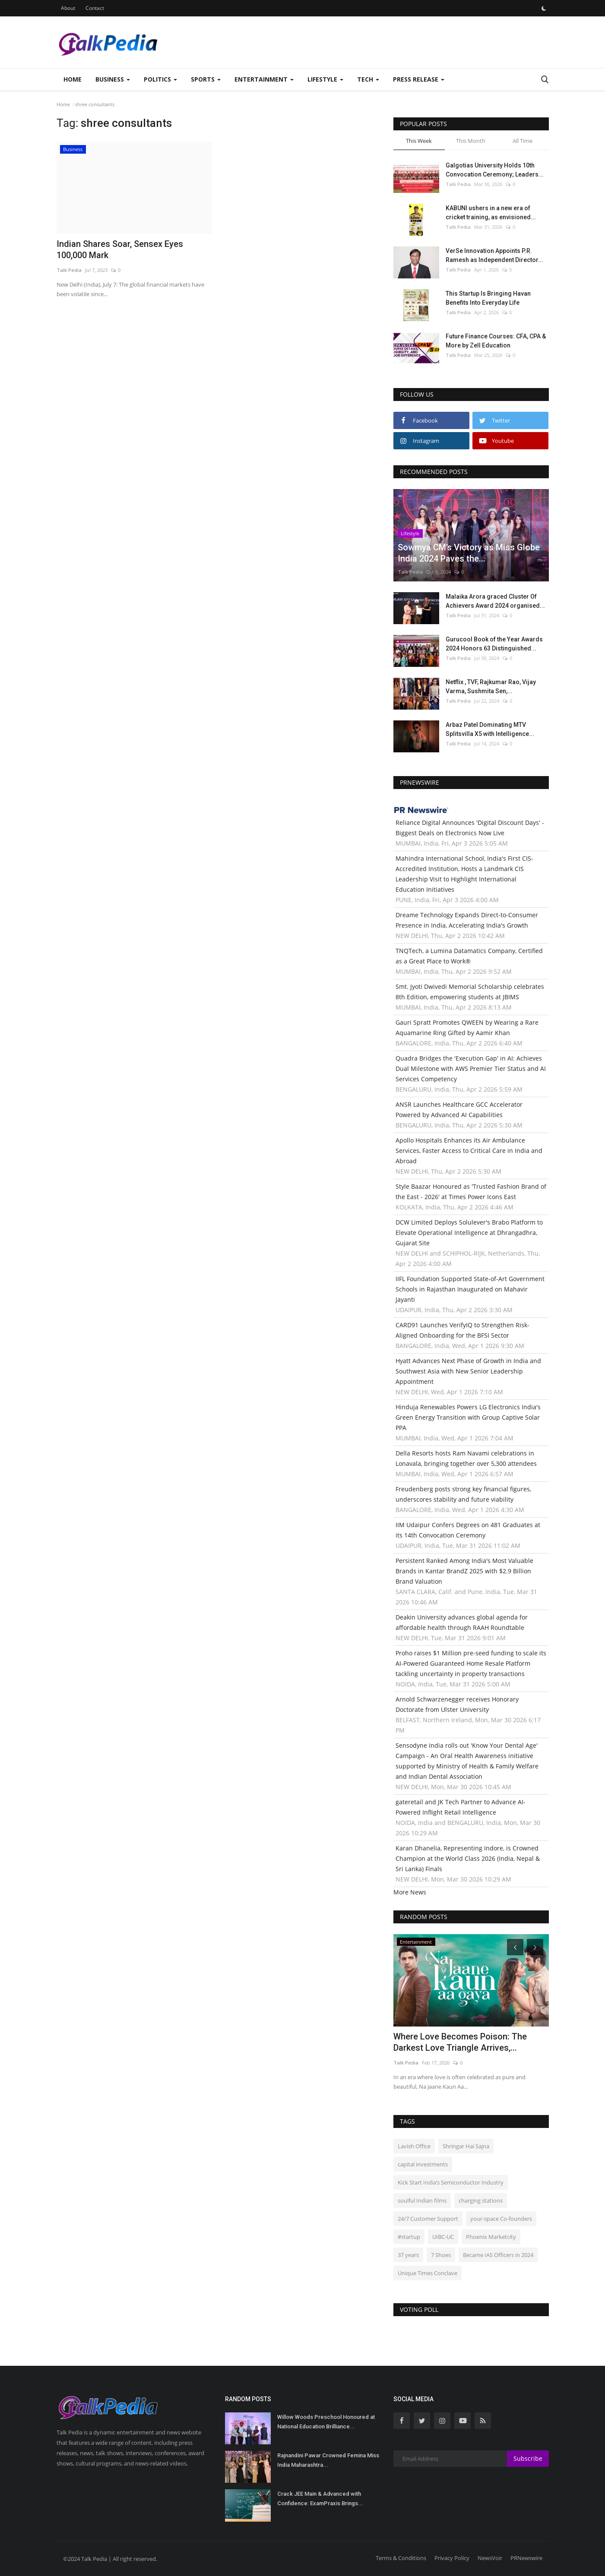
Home (72, 79)
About (68, 8)
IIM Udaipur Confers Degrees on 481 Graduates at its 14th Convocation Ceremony (468, 1530)
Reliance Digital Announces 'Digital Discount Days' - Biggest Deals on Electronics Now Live (470, 827)
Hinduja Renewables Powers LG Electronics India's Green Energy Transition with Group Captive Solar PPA (468, 1417)
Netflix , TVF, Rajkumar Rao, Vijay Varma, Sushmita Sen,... (491, 687)
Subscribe (527, 2458)
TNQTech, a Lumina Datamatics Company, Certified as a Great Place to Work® (469, 956)
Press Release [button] (418, 79)
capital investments (423, 2164)
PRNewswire (526, 2558)
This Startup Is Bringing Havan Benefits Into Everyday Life (488, 298)
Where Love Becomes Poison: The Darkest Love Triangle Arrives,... (460, 2042)
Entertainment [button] (264, 79)
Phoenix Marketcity (491, 2237)
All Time (522, 141)
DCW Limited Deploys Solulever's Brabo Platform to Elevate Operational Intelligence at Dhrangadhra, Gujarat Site (469, 1232)
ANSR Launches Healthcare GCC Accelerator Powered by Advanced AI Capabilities (459, 1109)
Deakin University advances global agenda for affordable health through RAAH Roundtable (462, 1622)
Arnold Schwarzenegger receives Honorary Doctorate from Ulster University (457, 1704)
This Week (419, 141)
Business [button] (112, 79)
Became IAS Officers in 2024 (498, 2255)
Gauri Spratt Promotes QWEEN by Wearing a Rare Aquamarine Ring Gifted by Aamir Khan (467, 1027)
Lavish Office (414, 2146)
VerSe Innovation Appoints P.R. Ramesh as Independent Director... (494, 255)
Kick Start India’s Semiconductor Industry (451, 2182)
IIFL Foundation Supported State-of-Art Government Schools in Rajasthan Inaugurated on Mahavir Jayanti (470, 1289)
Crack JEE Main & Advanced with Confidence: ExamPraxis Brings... (320, 2499)
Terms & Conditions (401, 2558)
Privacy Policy (451, 2558)
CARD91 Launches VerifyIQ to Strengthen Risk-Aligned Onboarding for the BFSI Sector (462, 1330)
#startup (409, 2237)
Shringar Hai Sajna (466, 2146)
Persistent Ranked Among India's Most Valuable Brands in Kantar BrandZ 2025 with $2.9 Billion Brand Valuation (464, 1570)
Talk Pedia (69, 270)
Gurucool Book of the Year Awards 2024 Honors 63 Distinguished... (494, 644)
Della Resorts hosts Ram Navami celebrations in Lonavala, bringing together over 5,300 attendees (466, 1458)
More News (409, 1892)
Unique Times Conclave (427, 2273)
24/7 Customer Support (428, 2218)
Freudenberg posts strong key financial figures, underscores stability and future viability (463, 1494)
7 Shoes (441, 2255)
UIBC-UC (443, 2237)
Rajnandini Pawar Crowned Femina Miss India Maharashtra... (328, 2460)
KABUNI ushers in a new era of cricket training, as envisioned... (491, 213)
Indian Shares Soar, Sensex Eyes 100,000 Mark (120, 249)
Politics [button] (160, 79)
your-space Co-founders (501, 2218)
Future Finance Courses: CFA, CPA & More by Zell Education (496, 341)
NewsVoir (490, 2558)
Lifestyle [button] (325, 79)
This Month (470, 141)
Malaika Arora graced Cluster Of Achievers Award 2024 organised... (495, 601)
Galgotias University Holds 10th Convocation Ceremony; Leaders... (495, 170)
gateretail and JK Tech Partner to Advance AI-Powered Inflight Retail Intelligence (461, 1807)
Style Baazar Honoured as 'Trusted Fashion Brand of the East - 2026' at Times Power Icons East (471, 1191)
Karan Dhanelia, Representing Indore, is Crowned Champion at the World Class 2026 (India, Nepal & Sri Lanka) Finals (468, 1858)
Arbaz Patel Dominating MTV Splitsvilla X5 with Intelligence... (490, 729)
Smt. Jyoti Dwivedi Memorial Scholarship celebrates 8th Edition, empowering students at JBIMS (470, 991)
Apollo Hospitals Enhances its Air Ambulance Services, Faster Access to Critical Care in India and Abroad (469, 1150)
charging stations (481, 2200)
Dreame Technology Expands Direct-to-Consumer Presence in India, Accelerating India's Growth (467, 920)
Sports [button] (206, 79)
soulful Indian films (422, 2200)
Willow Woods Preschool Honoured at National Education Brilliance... (326, 2422)
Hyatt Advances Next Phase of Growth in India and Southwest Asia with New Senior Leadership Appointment (468, 1371)
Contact (95, 8)
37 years (408, 2255)
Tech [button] (368, 79)
